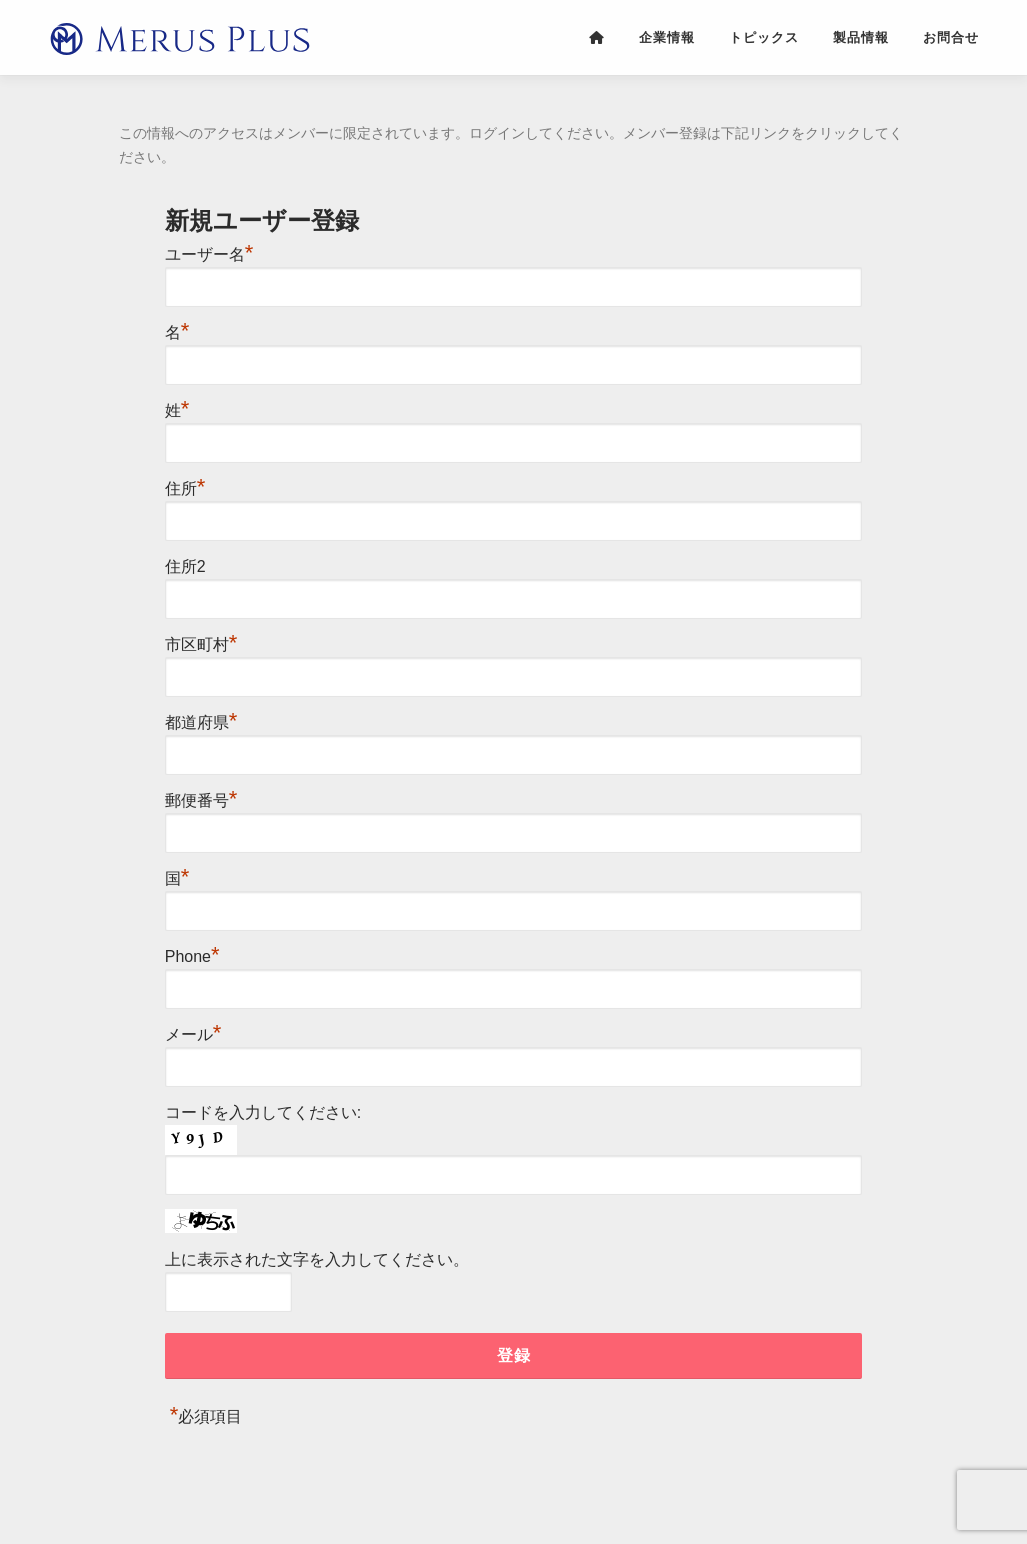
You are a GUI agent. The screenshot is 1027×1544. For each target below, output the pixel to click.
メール (193, 1034)
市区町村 (201, 644)
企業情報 (667, 37)
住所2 (185, 566)
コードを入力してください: (263, 1112)
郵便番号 (201, 800)
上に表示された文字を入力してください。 (317, 1259)
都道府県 (201, 722)
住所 (185, 488)
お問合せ (951, 37)
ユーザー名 (209, 254)
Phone (192, 956)
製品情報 (861, 37)
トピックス (764, 37)
